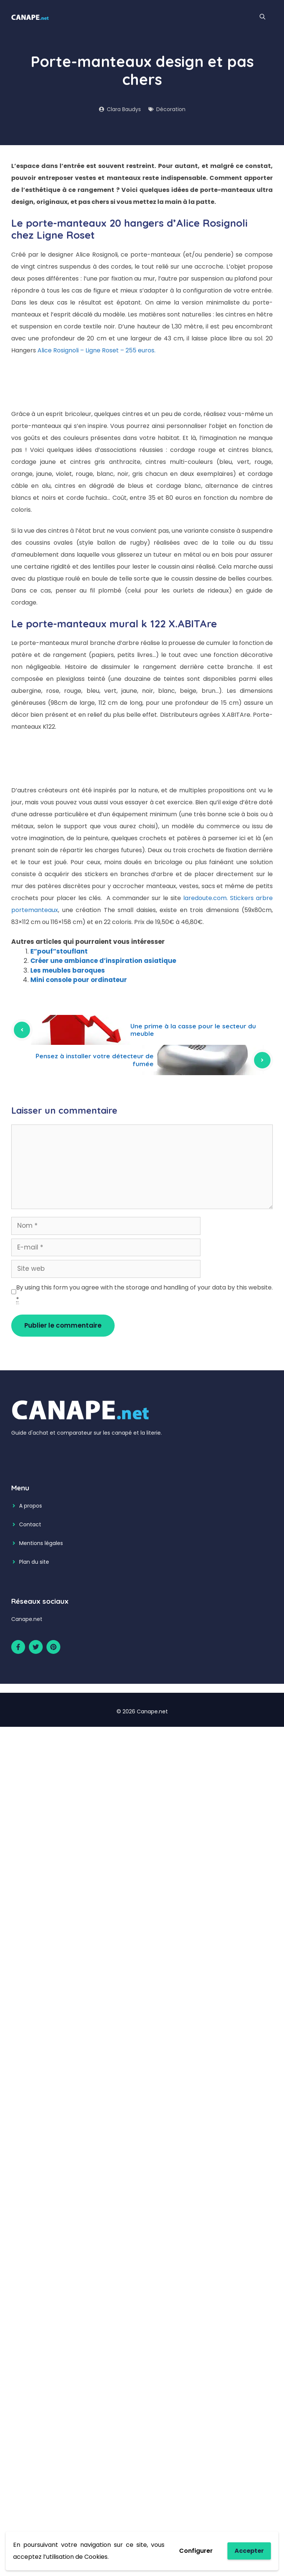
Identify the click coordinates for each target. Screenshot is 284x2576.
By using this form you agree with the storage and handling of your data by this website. (144, 1293)
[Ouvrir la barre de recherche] (262, 16)
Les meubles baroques (67, 970)
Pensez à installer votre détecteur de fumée (95, 1059)
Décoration (170, 109)
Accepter (249, 2550)
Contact (30, 1524)
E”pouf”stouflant (59, 951)
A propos (30, 1505)
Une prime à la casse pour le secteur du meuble (193, 1029)
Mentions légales (41, 1543)
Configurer (196, 2550)
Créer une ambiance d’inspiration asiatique (103, 960)
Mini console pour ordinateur (78, 979)
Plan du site (34, 1562)
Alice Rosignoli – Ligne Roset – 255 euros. (96, 350)
